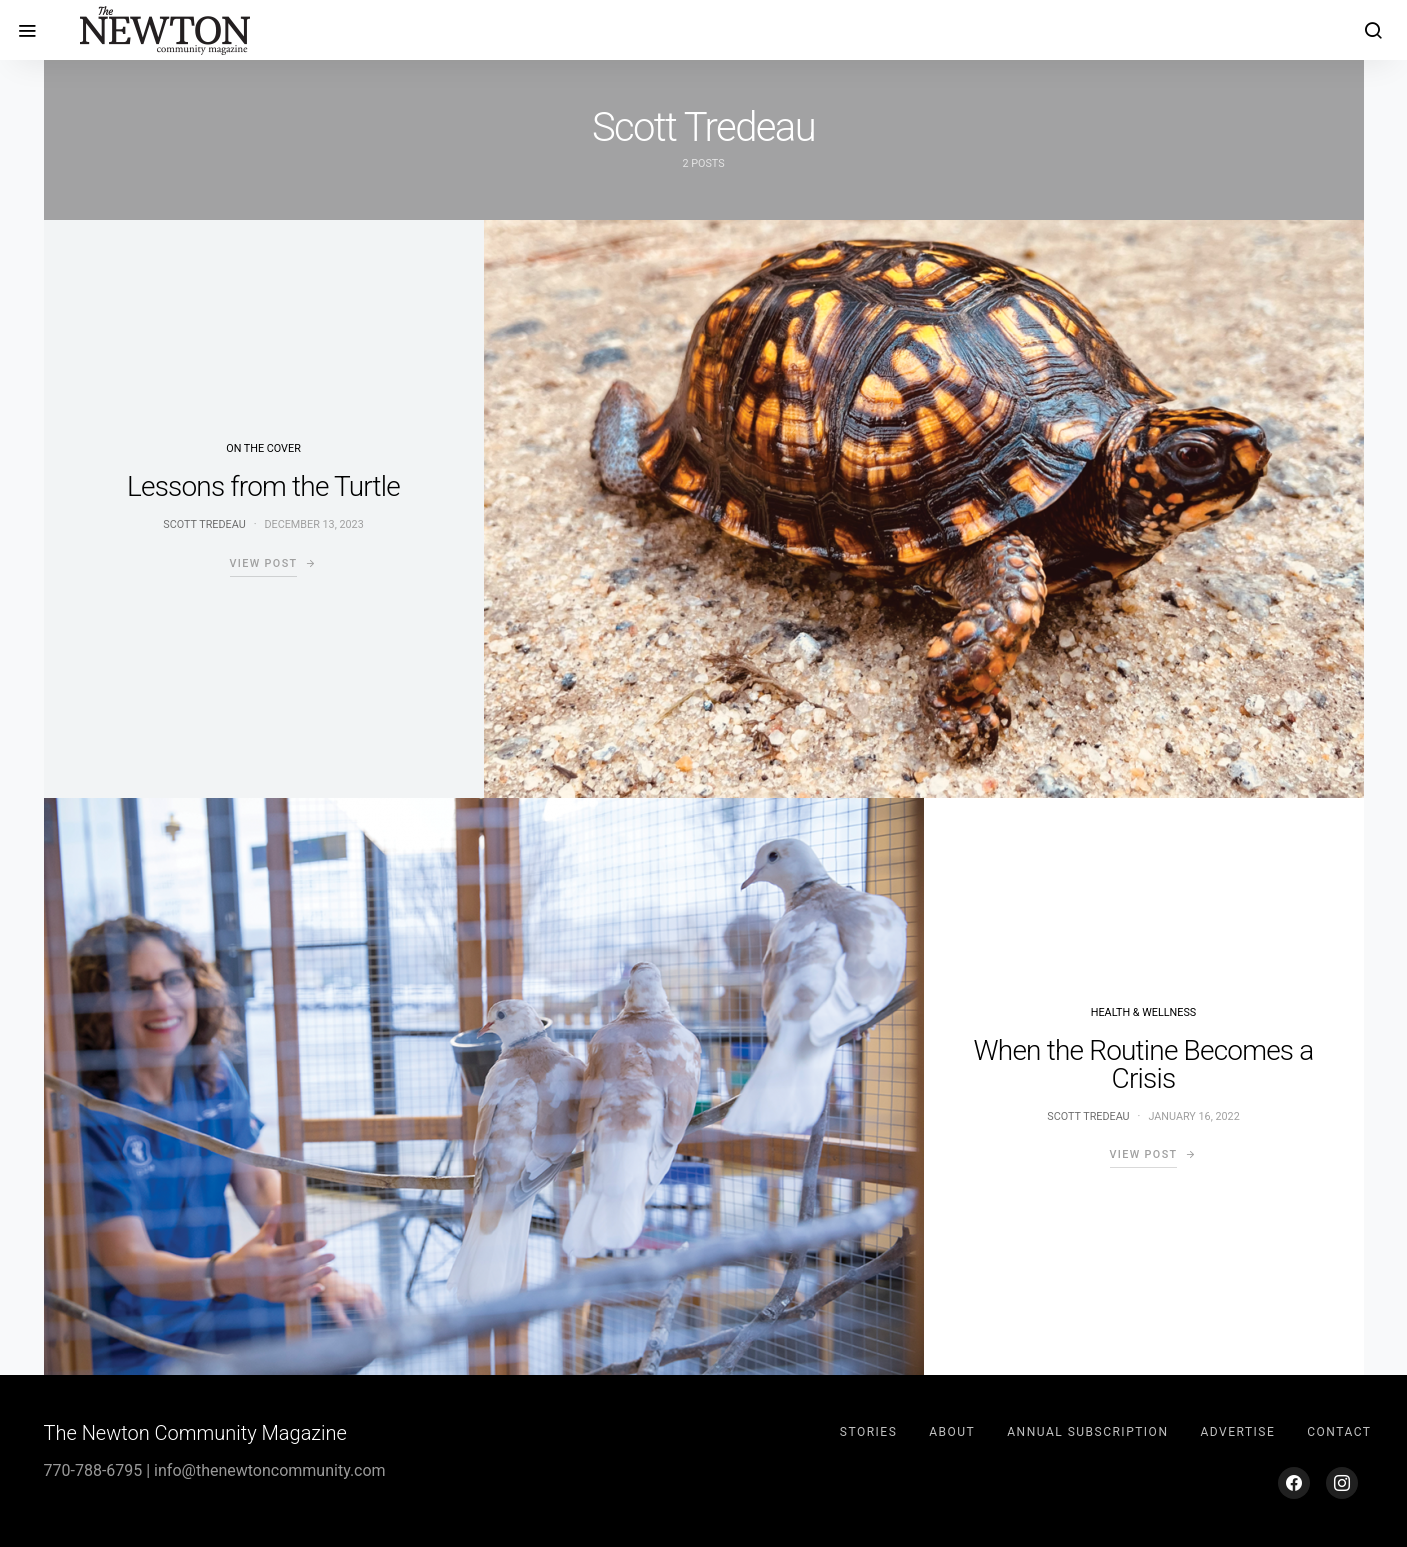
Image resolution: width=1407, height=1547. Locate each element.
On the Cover (263, 448)
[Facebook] (1294, 1483)
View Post (264, 563)
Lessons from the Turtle (263, 486)
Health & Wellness (1143, 1012)
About (952, 1432)
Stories (868, 1432)
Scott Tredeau (204, 524)
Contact (1339, 1432)
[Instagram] (1342, 1483)
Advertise (1237, 1432)
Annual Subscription (1087, 1432)
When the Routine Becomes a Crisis (1144, 1064)
